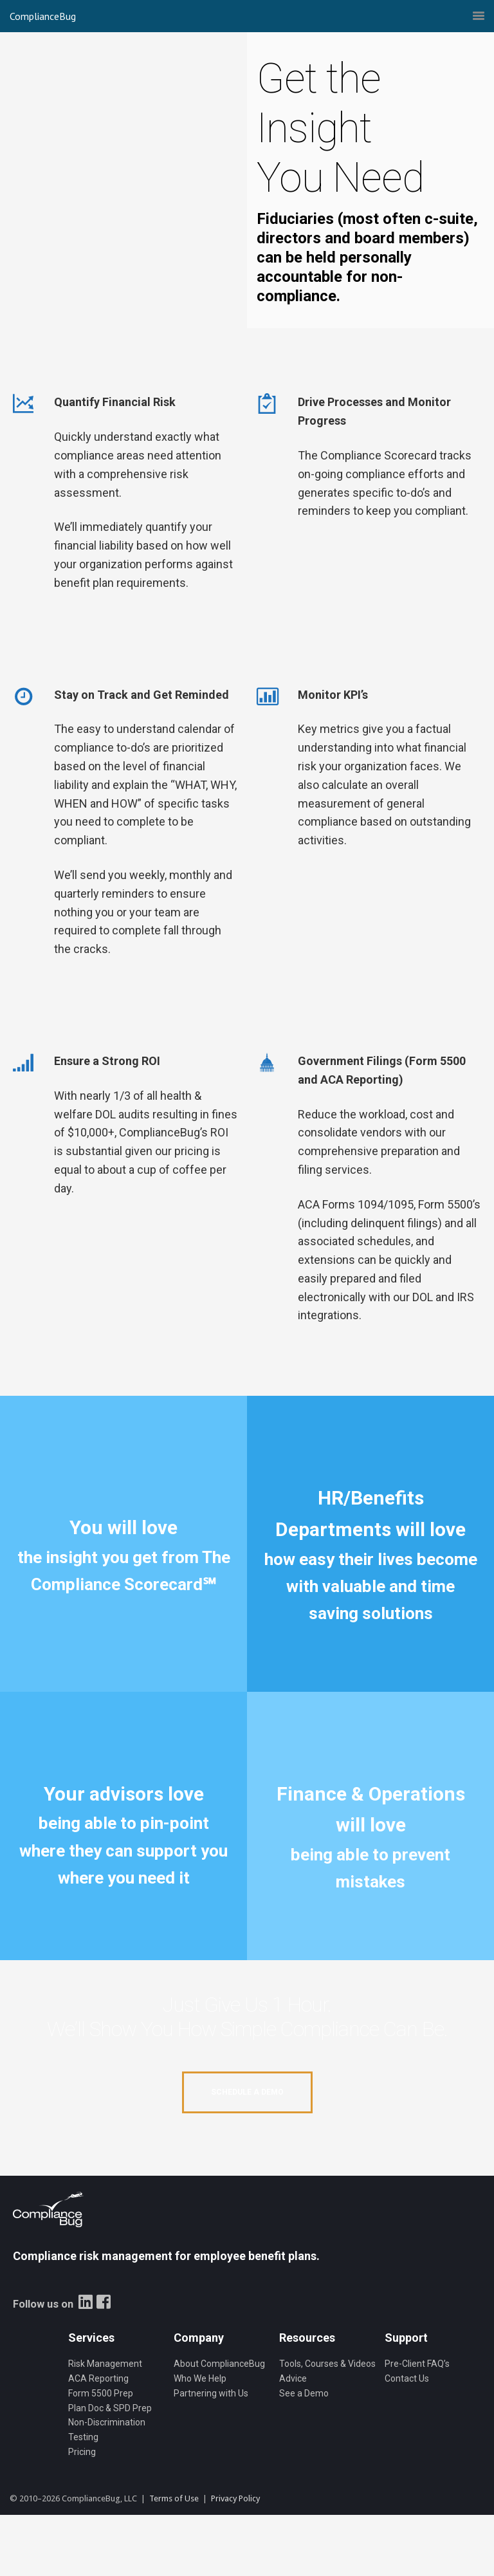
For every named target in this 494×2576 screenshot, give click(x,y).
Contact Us (407, 2378)
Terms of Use (174, 2498)
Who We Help (200, 2378)
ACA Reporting (98, 2378)
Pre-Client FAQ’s (417, 2363)
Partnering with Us (211, 2393)
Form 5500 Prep (100, 2393)
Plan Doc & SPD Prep (110, 2408)
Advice (293, 2378)
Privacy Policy (235, 2498)
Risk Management (105, 2363)
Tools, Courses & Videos (327, 2363)
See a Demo (304, 2393)
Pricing (82, 2452)
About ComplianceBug (219, 2363)
